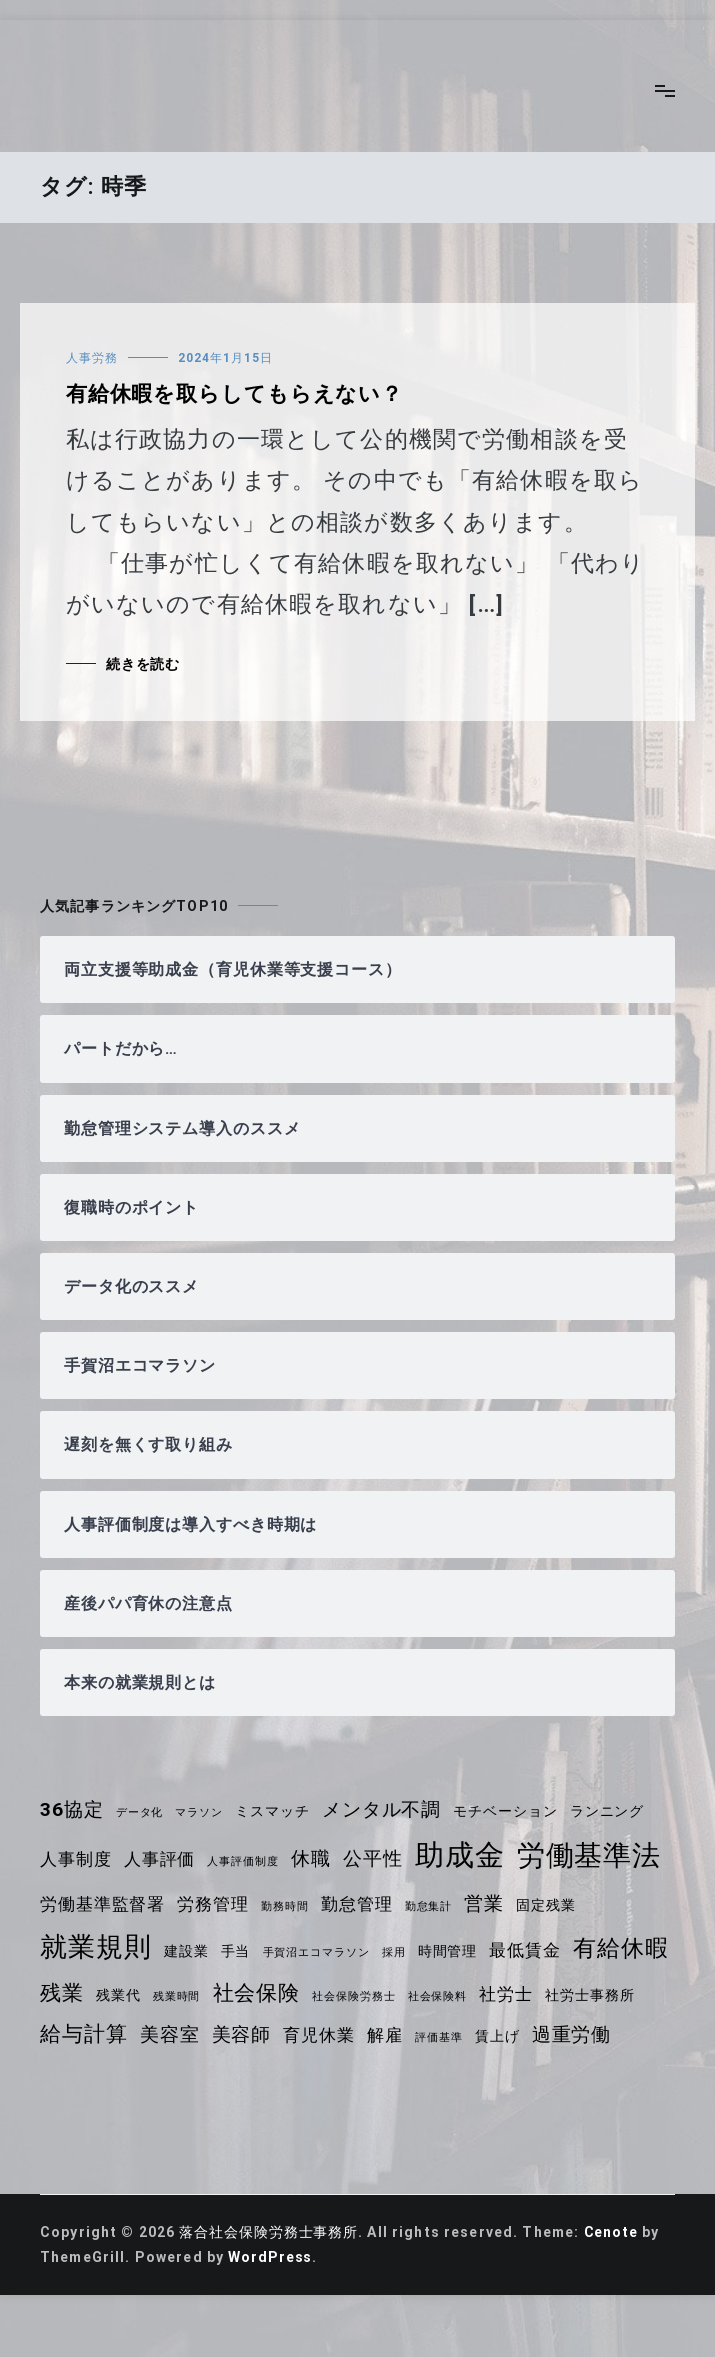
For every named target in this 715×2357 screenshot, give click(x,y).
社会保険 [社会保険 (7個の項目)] (368, 1993)
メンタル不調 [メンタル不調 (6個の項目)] (386, 1809)
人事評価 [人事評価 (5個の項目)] (161, 1859)
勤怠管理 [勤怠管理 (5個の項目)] (361, 1904)
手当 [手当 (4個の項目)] (237, 1951)
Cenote (615, 2274)
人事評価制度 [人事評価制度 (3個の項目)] (245, 1861)
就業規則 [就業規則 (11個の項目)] (96, 1947)
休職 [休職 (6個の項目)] (315, 1858)
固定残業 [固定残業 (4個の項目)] (553, 1905)
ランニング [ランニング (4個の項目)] (615, 1811)
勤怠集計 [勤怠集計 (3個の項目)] (433, 1906)
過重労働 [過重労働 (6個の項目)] (80, 2076)
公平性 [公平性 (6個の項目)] (377, 1858)
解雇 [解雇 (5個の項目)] (492, 2035)
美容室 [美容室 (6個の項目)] (274, 2034)
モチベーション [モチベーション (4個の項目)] (512, 1811)
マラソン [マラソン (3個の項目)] (201, 1812)
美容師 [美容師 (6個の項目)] (346, 2034)
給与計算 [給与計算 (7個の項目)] (187, 2034)
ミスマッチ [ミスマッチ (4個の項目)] (276, 1811)
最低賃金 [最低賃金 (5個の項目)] (531, 1950)
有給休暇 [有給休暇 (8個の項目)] (88, 1992)
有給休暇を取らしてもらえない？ (236, 394)
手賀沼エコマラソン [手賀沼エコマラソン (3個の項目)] (319, 1952)
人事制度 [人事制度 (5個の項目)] (76, 1859)
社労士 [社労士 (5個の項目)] (621, 1994)
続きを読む (144, 664)
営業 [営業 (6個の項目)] (490, 1903)
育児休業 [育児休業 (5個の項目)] (425, 2035)
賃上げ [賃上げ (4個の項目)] (605, 2036)
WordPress (271, 2299)
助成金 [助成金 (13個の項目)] (465, 1855)
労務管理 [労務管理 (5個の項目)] (215, 1904)
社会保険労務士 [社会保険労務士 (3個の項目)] (466, 1996)
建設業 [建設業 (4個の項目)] (187, 1951)
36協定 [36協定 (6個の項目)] (72, 1809)
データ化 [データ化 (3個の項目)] (141, 1812)
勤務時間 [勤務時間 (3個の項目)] (288, 1906)
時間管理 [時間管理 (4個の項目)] (453, 1951)
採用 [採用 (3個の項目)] (398, 1952)
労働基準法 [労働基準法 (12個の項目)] (595, 1855)
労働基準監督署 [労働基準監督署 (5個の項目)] (103, 1904)
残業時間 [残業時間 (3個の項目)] (287, 1996)
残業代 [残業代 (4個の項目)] (227, 1995)
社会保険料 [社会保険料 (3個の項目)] (551, 1996)
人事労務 (92, 358)
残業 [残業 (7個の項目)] (171, 1993)
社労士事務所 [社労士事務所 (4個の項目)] (85, 2036)
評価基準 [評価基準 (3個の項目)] (546, 2037)
